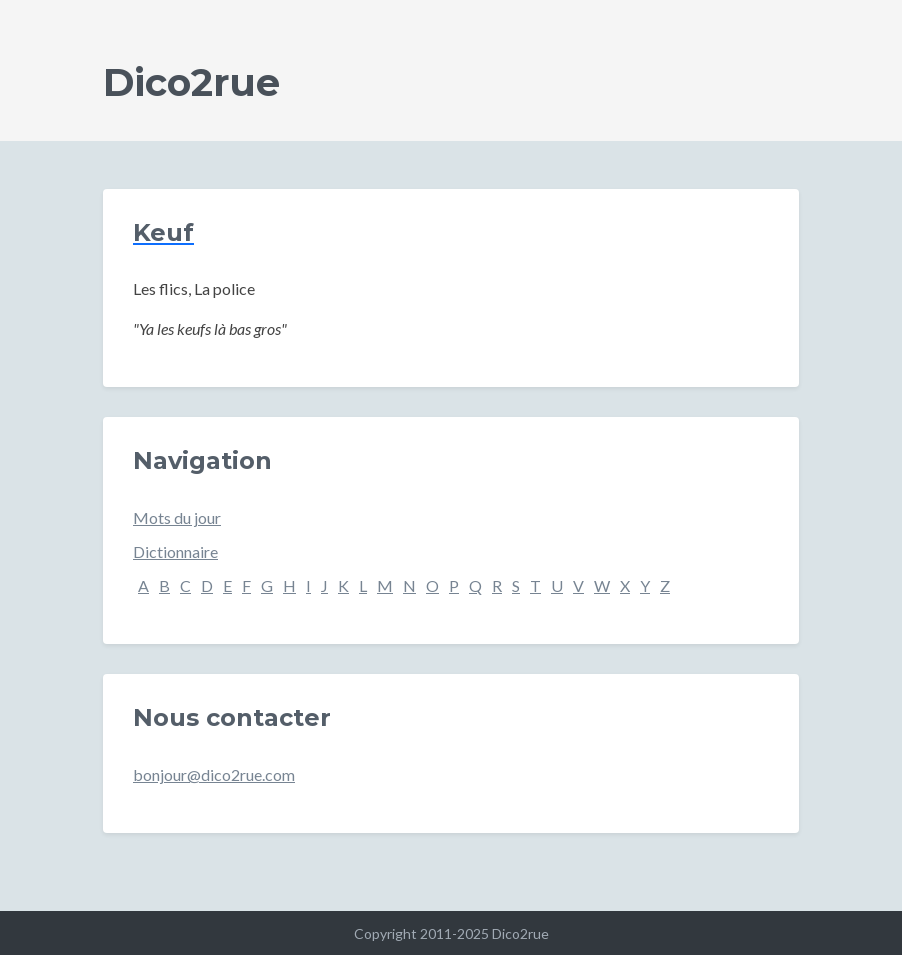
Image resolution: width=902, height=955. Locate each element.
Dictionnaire (175, 551)
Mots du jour (177, 517)
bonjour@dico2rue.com (214, 774)
